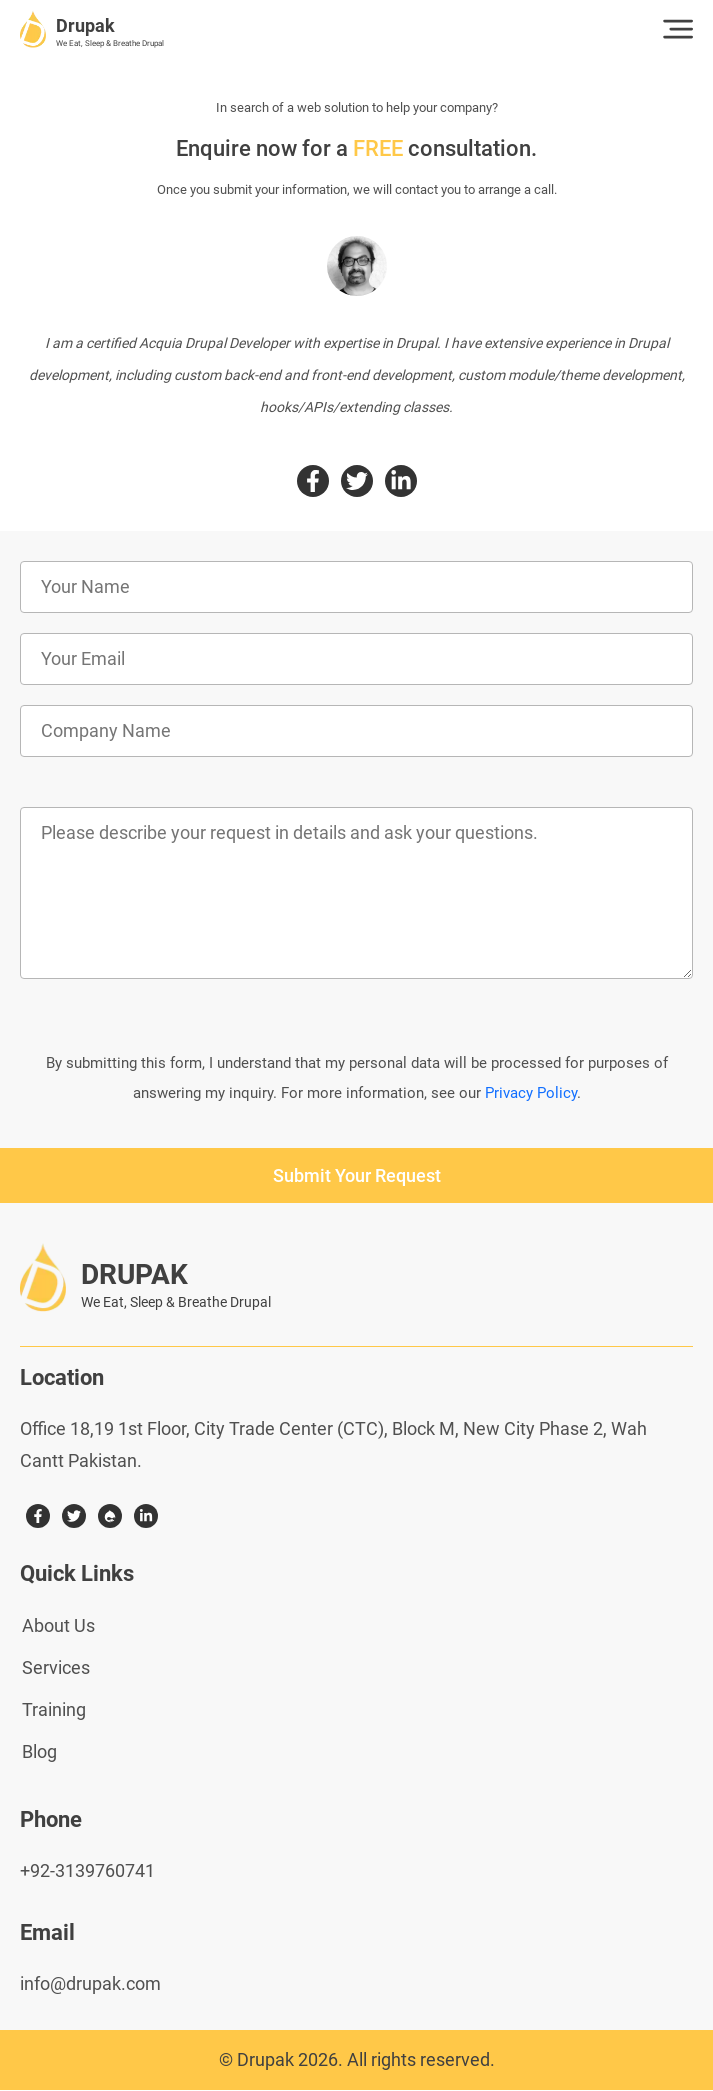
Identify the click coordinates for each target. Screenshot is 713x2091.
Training (54, 1709)
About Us (58, 1625)
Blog (39, 1751)
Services (56, 1667)
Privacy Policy (531, 1093)
